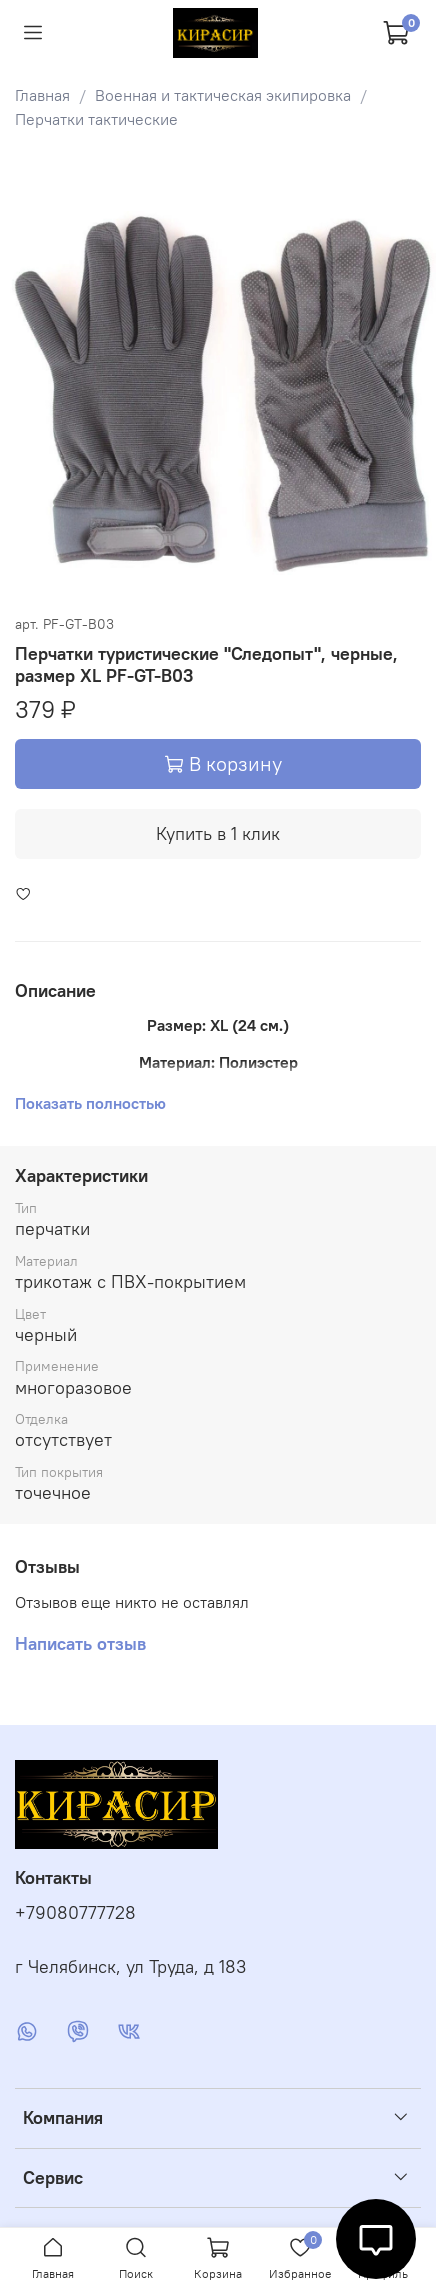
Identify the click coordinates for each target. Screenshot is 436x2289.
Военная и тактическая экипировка (223, 95)
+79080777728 (75, 1913)
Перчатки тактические (96, 119)
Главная (42, 95)
